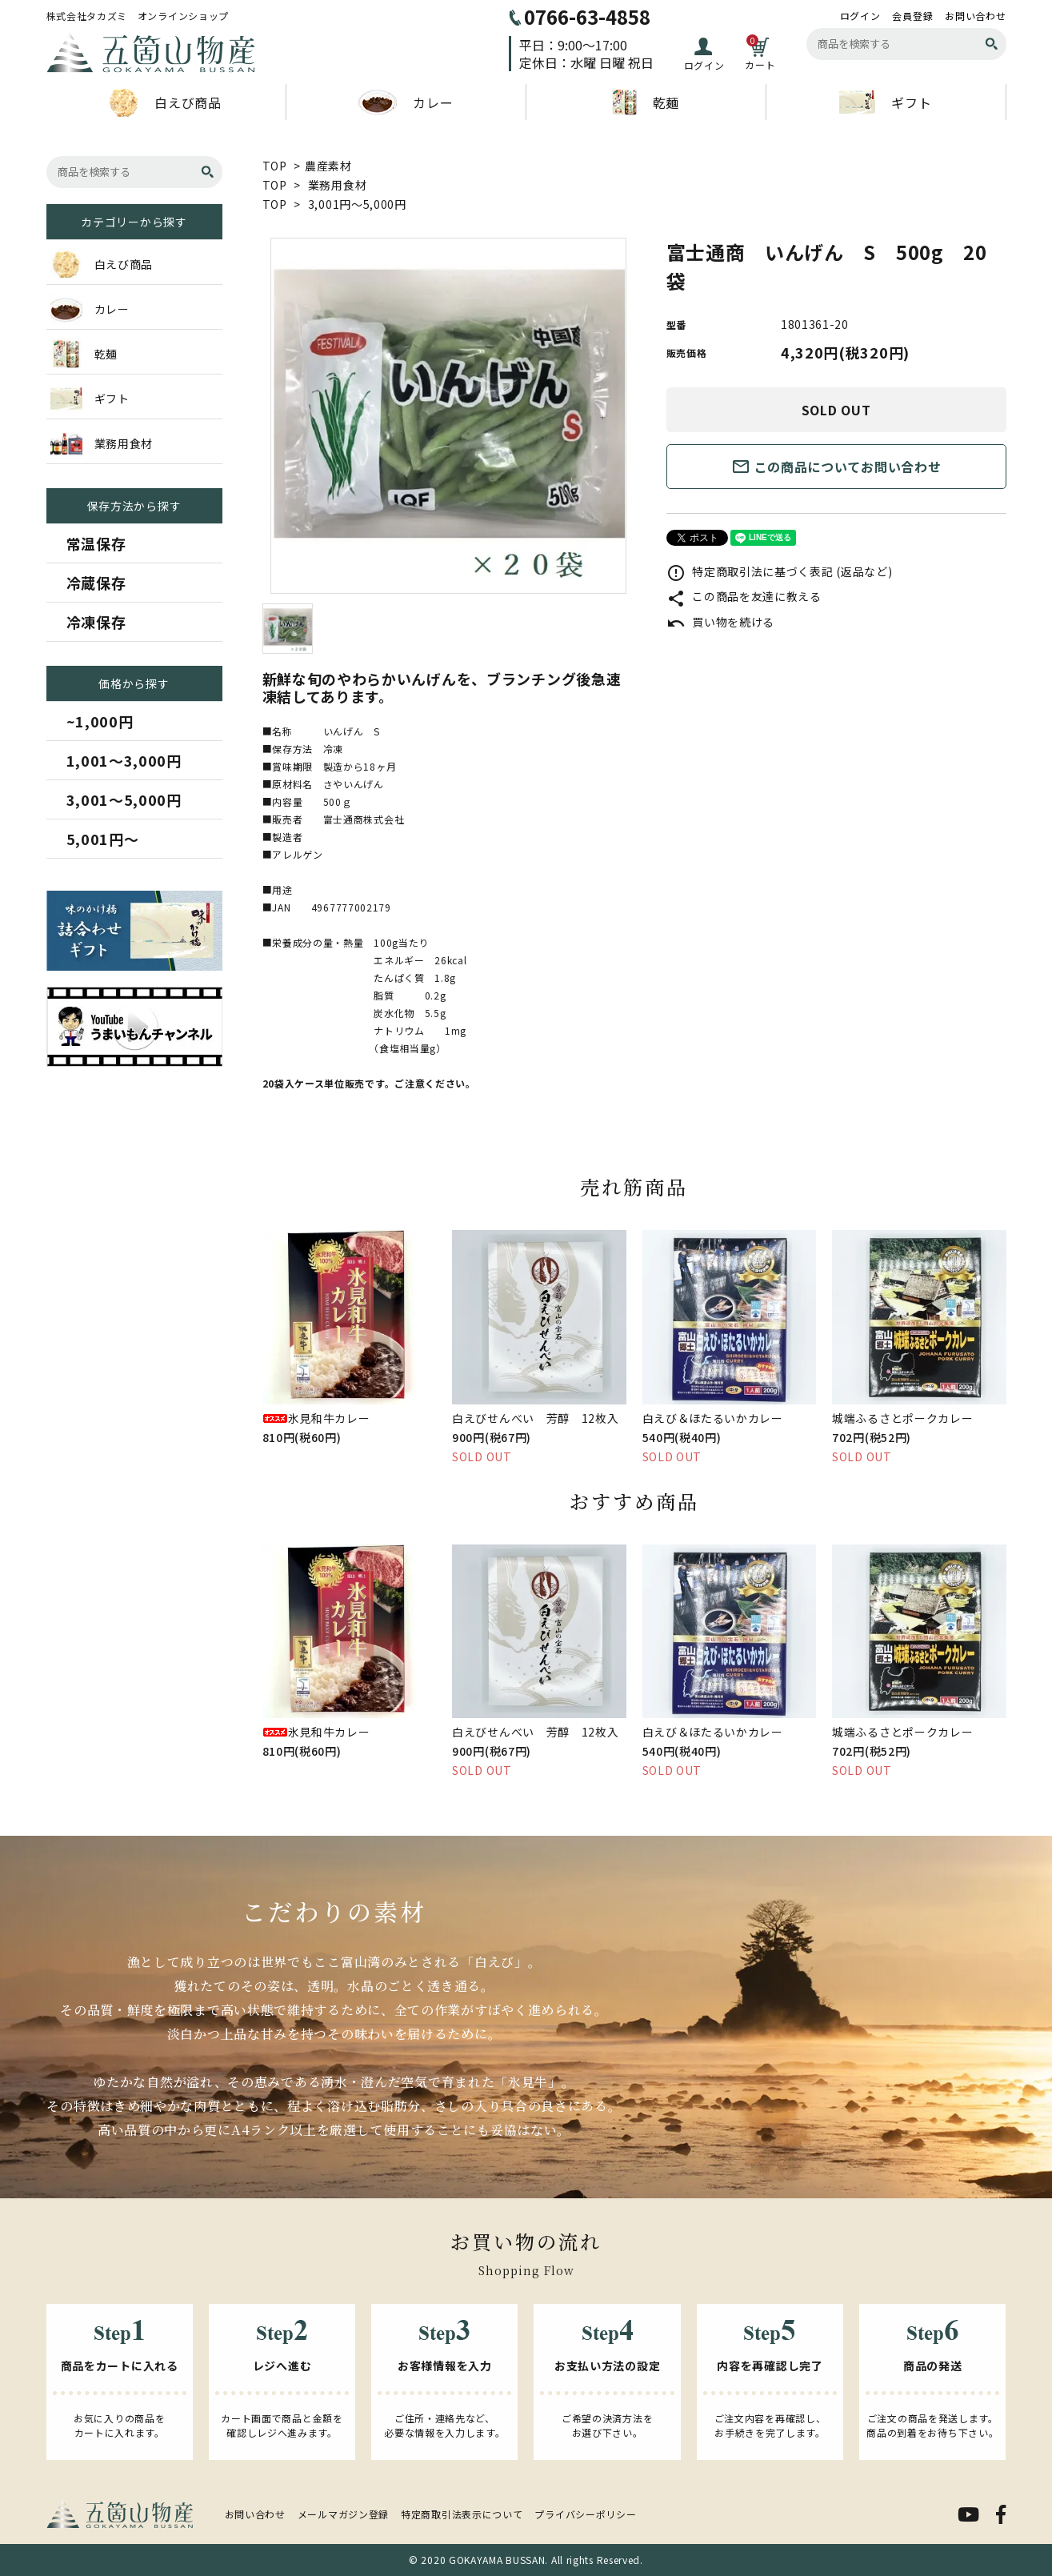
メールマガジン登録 (343, 2514)
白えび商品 (166, 102)
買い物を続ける (720, 622)
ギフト (885, 102)
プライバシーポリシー (585, 2514)
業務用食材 (337, 185)
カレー (405, 102)
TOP (274, 166)
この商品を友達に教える (744, 596)
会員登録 (912, 16)
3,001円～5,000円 (357, 204)
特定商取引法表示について (461, 2514)
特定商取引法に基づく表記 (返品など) (779, 571)
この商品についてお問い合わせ (836, 466)
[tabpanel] (448, 416)
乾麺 (645, 102)
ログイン (860, 16)
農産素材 (328, 166)
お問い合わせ (975, 16)
